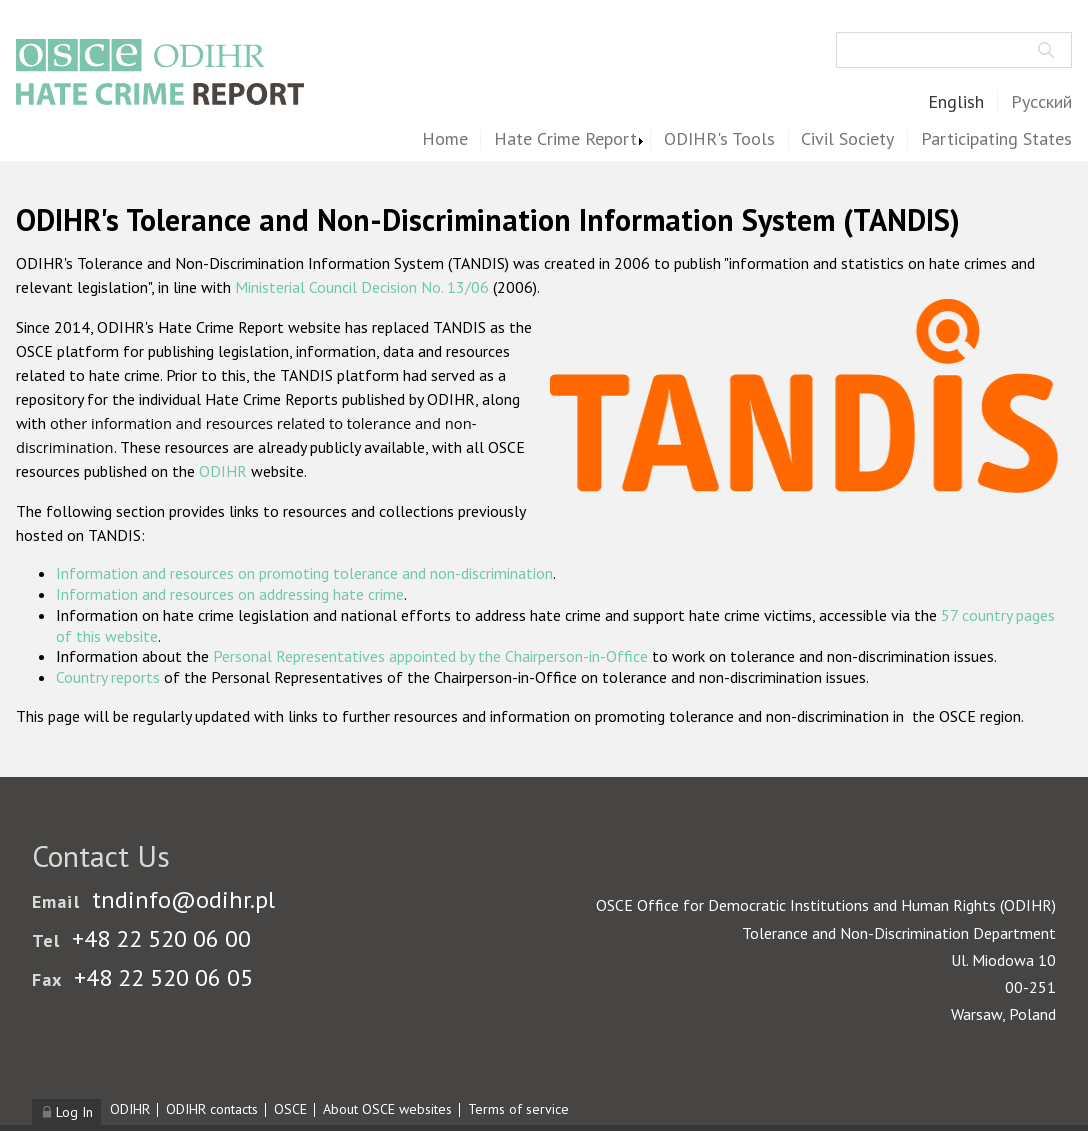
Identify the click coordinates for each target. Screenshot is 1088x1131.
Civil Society (847, 139)
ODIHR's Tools (719, 139)
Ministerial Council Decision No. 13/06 (362, 287)
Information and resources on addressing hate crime (230, 594)
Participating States (996, 139)
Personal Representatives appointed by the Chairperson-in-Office (430, 656)
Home (445, 139)
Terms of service (518, 1109)
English (956, 102)
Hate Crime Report (565, 139)
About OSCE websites (387, 1109)
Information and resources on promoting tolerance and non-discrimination (304, 573)
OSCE (290, 1109)
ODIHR (223, 471)
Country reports (108, 677)
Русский (1041, 102)
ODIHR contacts (212, 1109)
